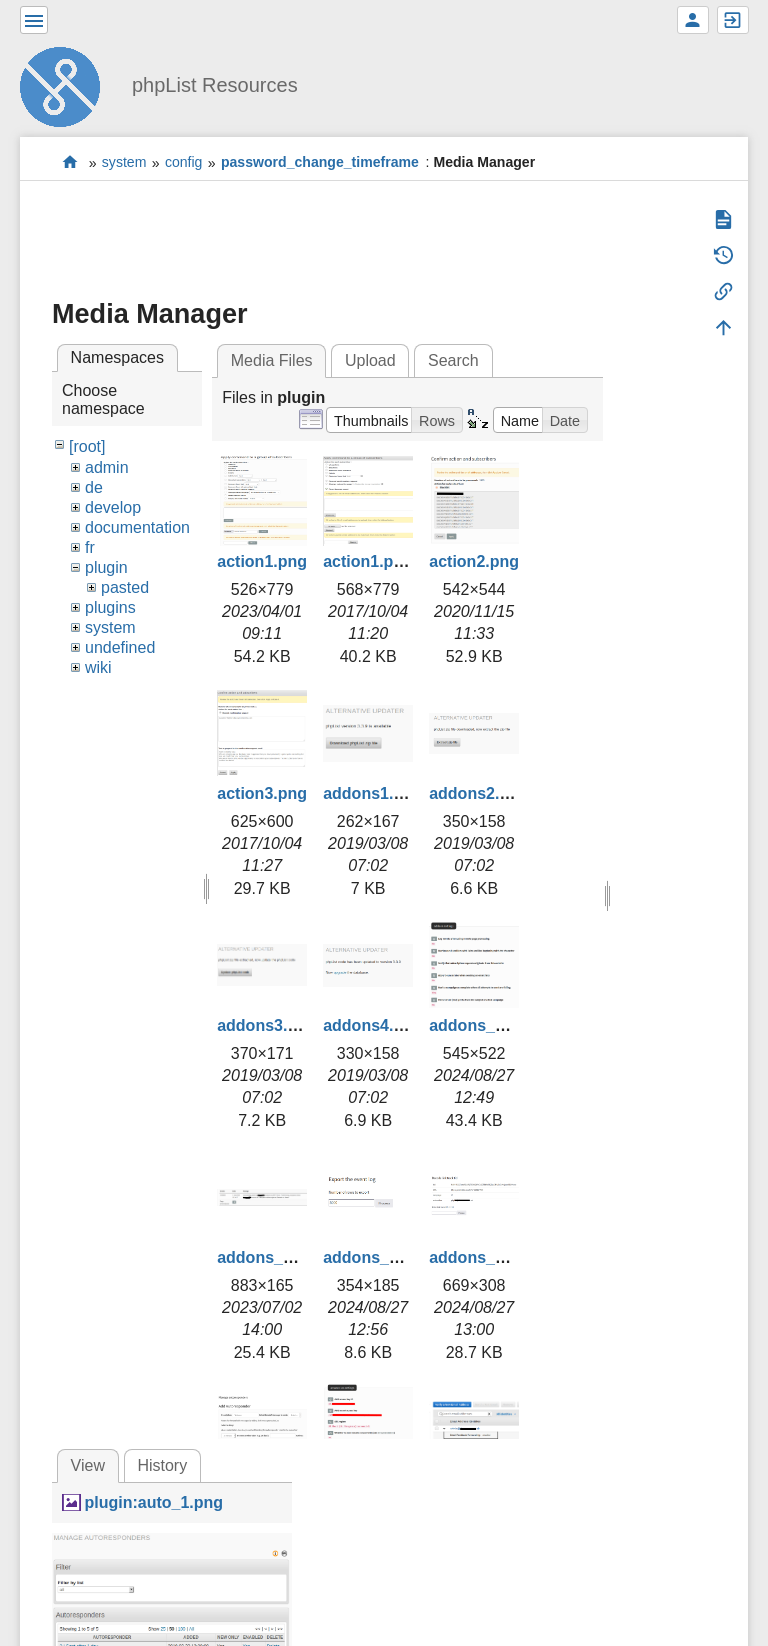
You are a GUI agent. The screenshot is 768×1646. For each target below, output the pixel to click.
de (94, 487)
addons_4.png (483, 1257)
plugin (106, 567)
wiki (98, 667)
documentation (137, 527)
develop (113, 507)
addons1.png (373, 793)
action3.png (262, 793)
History (162, 1465)
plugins (110, 607)
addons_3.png (377, 1257)
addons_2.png (271, 1257)
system (124, 163)
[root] (87, 446)
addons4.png (373, 1025)
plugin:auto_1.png (153, 1502)
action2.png (474, 561)
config (184, 163)
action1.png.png (385, 561)
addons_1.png (483, 1025)
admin (107, 467)
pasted (125, 587)
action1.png (262, 561)
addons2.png (479, 793)
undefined (120, 647)
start (70, 162)
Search (453, 360)
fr (90, 547)
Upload (370, 360)
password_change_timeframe (320, 163)
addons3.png (267, 1025)
